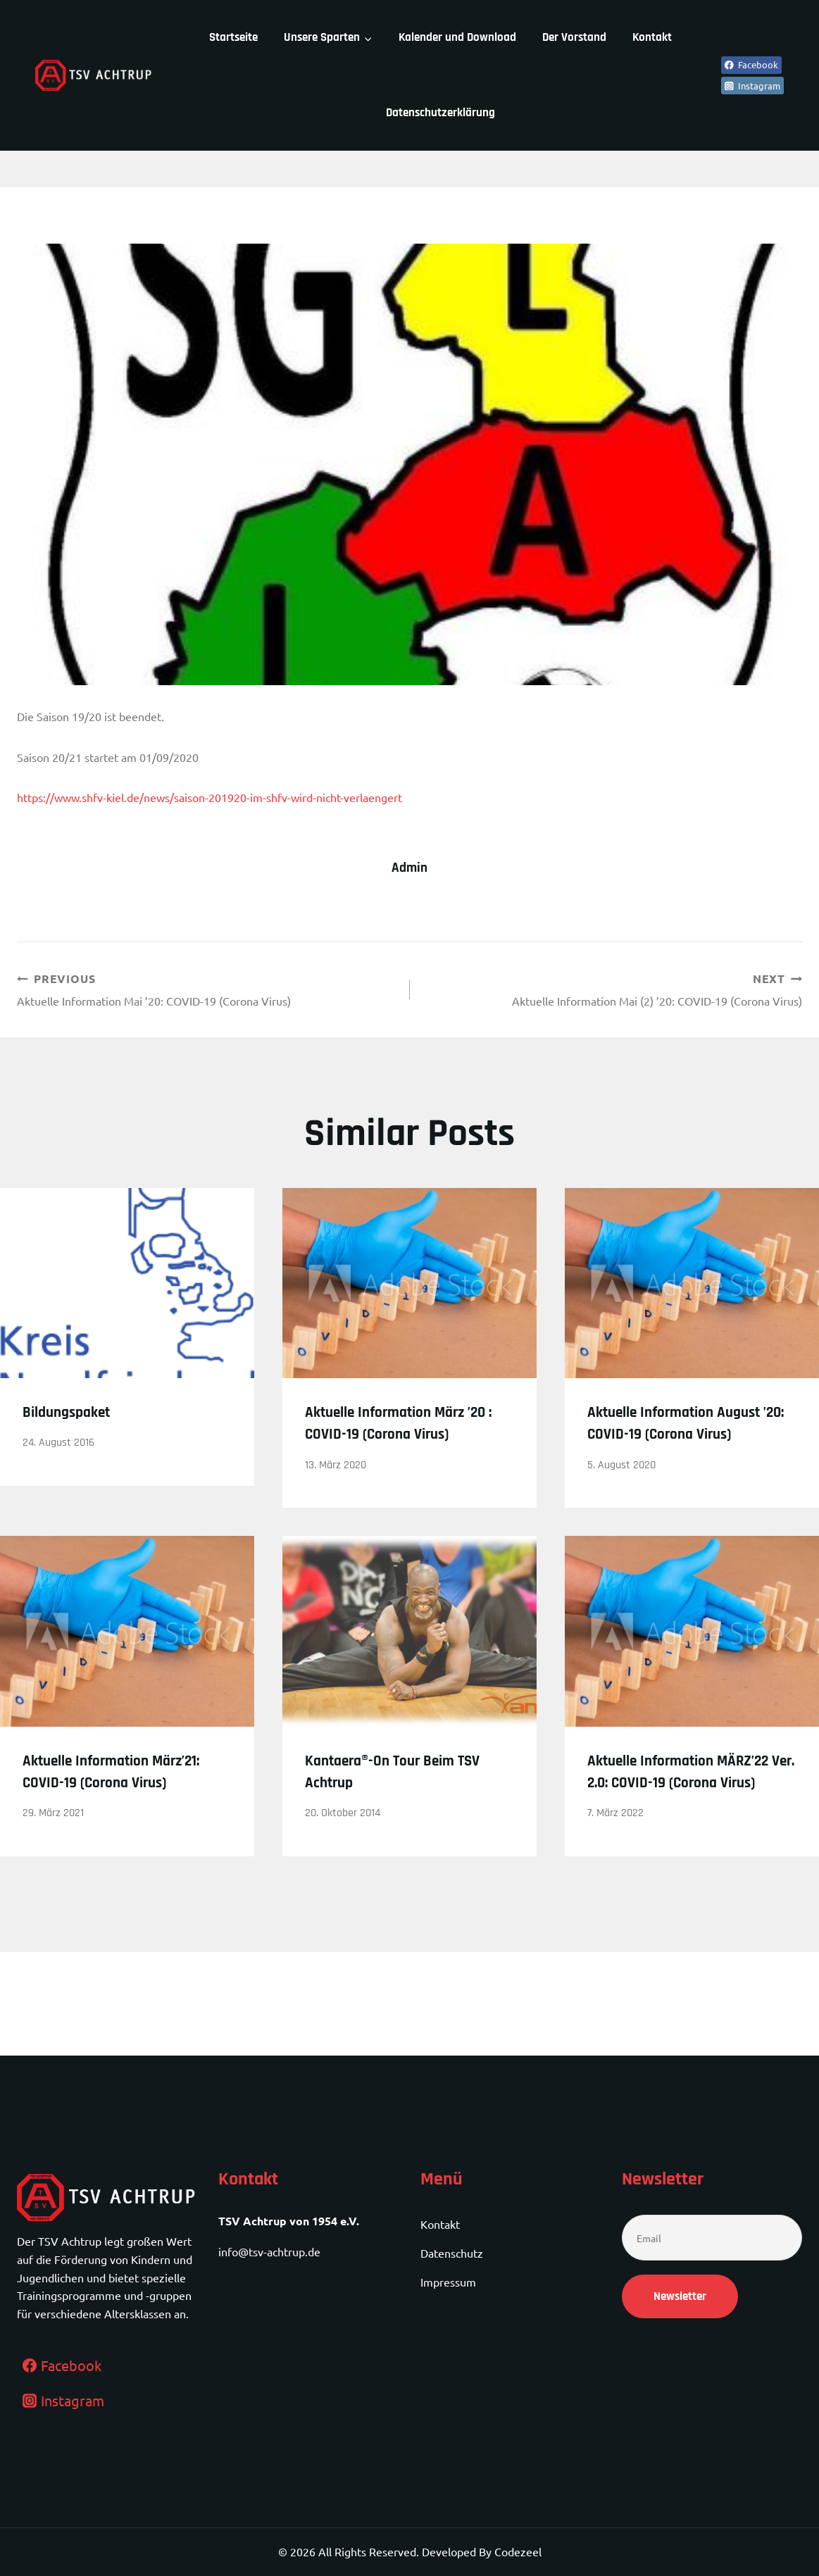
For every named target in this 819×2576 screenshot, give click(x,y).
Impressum (448, 2282)
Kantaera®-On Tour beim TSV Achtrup (397, 1796)
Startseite (233, 37)
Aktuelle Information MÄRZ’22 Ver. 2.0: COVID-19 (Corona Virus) (686, 1807)
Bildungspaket (77, 1415)
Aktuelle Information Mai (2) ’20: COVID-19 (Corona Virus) (612, 990)
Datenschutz (451, 2253)
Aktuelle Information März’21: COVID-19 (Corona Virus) (119, 1807)
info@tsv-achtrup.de (269, 2252)
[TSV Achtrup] (94, 75)
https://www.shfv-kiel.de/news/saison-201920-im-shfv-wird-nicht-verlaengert (209, 797)
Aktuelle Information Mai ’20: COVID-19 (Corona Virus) (208, 990)
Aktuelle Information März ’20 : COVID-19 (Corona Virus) (403, 1436)
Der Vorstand (574, 37)
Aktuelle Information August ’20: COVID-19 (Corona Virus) (665, 1436)
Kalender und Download (457, 37)
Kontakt (652, 37)
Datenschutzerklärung (440, 112)
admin (409, 868)
